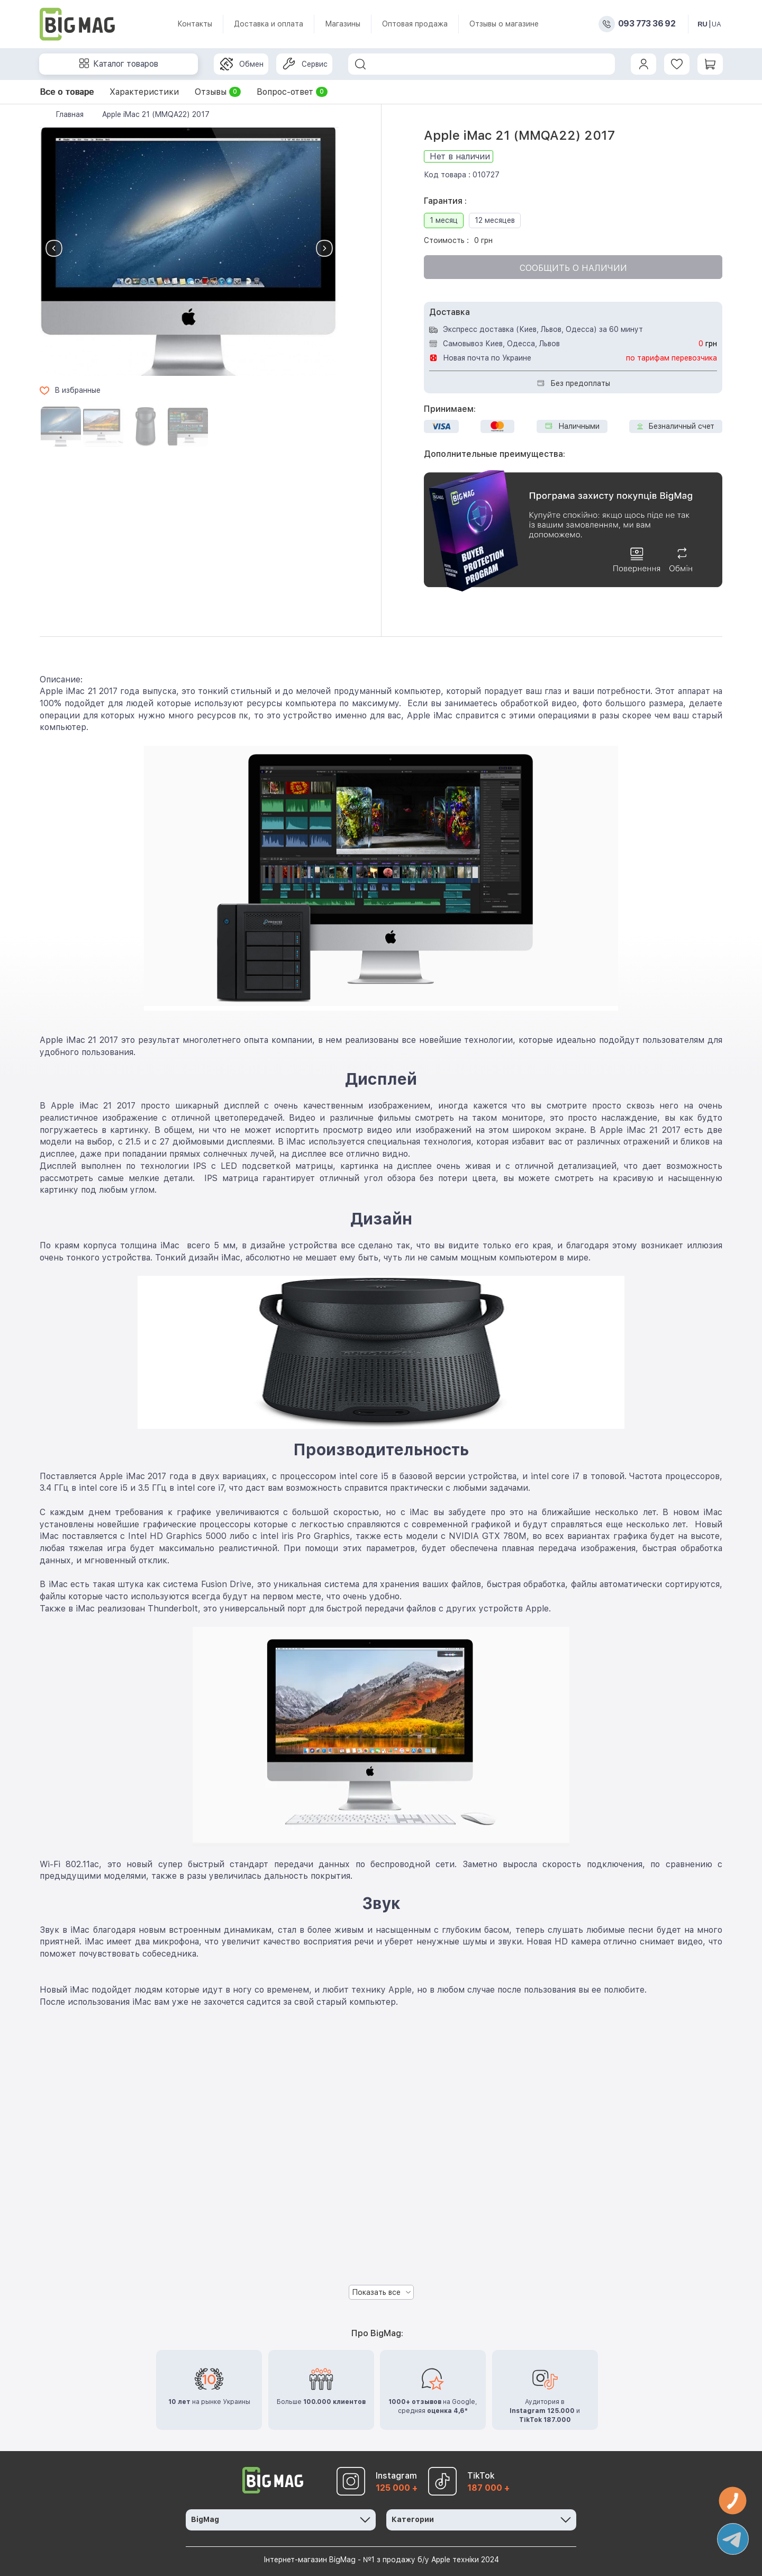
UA (716, 24)
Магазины (342, 24)
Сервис (305, 64)
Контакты (194, 24)
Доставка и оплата (268, 24)
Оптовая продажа (415, 24)
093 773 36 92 (646, 24)
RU (702, 24)
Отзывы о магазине (504, 24)
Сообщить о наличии (573, 268)
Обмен (242, 64)
